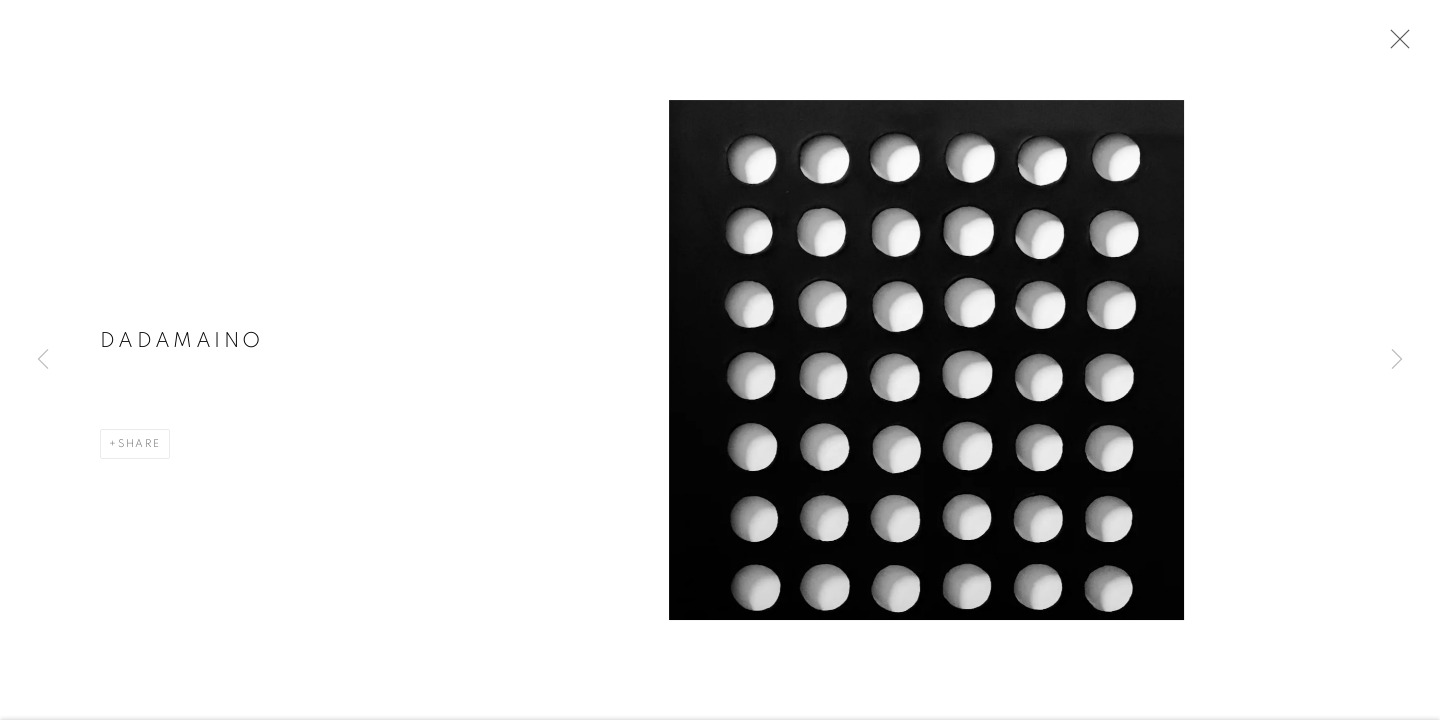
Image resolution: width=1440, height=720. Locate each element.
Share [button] (139, 449)
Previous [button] (43, 360)
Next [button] (1397, 360)
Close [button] (1395, 45)
